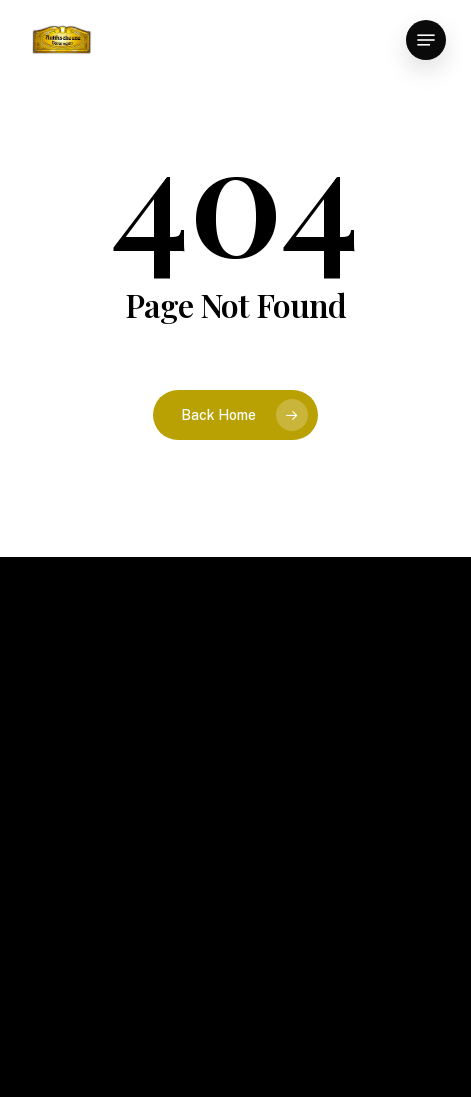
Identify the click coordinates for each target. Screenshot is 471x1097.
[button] (426, 40)
